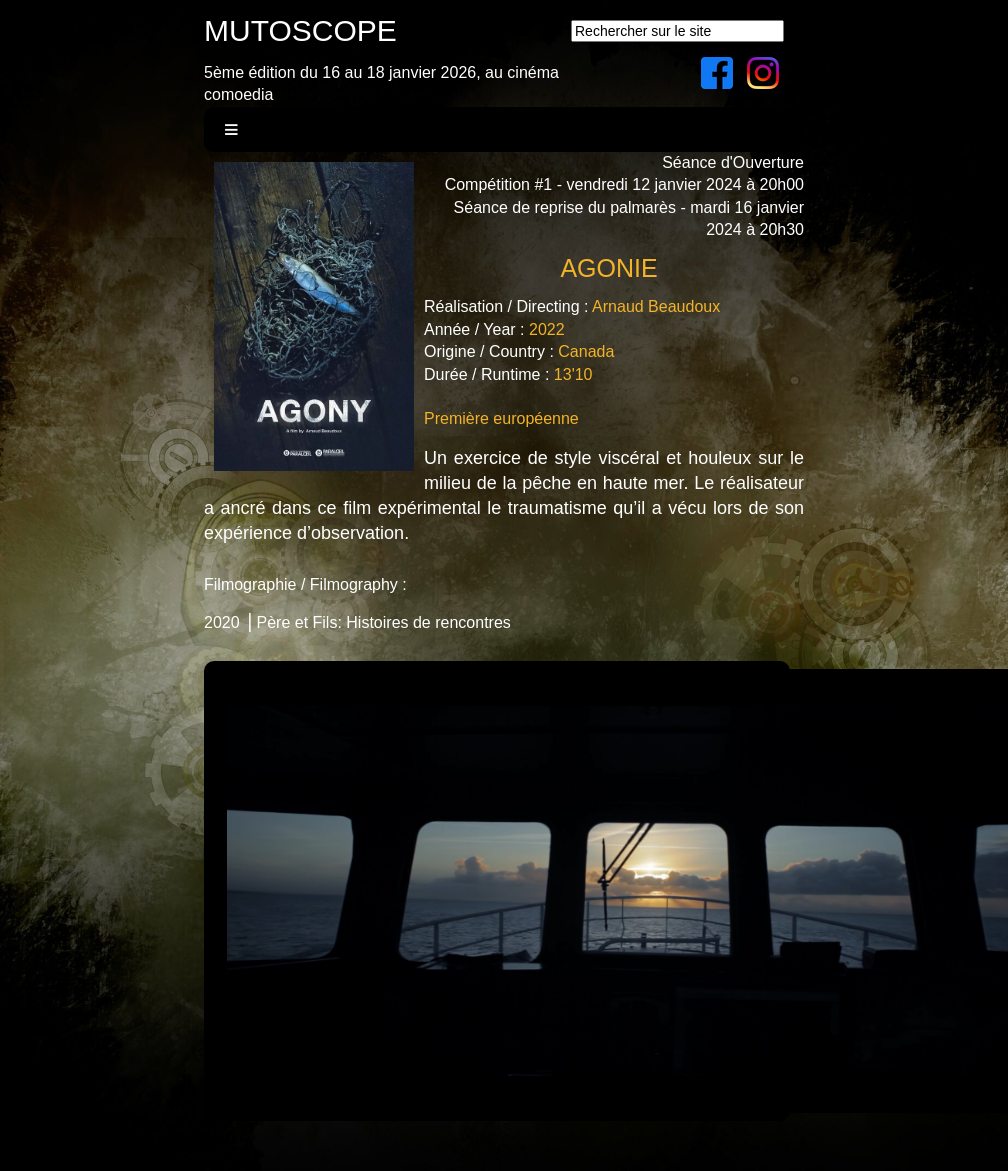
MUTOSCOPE (300, 30)
